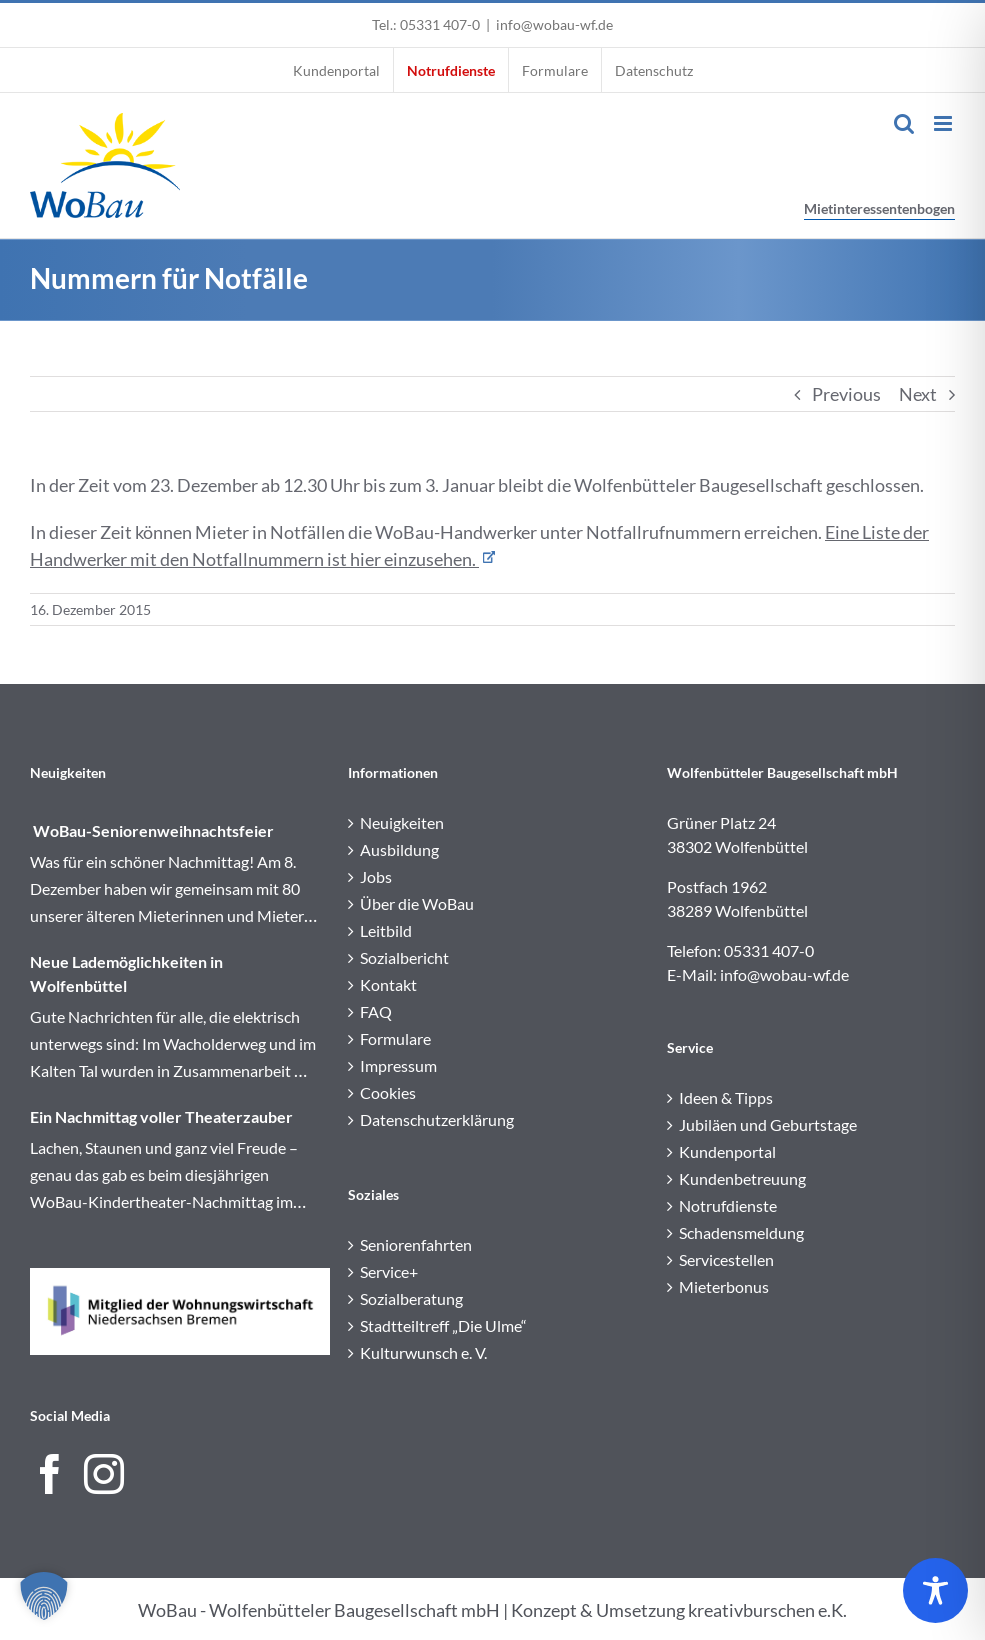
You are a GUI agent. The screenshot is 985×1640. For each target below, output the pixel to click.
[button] (44, 1596)
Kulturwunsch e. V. (423, 1352)
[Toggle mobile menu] (944, 123)
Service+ (389, 1271)
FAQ (376, 1011)
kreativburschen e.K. (767, 1610)
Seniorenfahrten (416, 1244)
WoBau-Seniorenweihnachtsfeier (152, 830)
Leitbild (386, 930)
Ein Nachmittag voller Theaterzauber (161, 1116)
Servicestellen (726, 1259)
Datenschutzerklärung (437, 1119)
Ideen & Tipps (726, 1097)
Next (918, 394)
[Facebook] (50, 1474)
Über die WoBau (417, 903)
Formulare (395, 1038)
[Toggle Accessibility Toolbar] (935, 1590)
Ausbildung (399, 849)
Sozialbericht (404, 957)
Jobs (376, 876)
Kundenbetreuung (742, 1178)
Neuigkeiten (402, 822)
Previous (846, 394)
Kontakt (388, 984)
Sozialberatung (411, 1298)
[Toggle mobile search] (904, 123)
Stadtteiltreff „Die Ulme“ (443, 1325)
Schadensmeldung (741, 1232)
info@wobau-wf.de (554, 24)
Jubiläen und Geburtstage (768, 1124)
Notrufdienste (728, 1205)
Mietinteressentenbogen (879, 208)
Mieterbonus (724, 1286)
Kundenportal (727, 1151)
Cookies (388, 1092)
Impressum (398, 1065)
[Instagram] (104, 1474)
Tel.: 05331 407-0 (426, 24)
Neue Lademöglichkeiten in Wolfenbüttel (126, 973)
